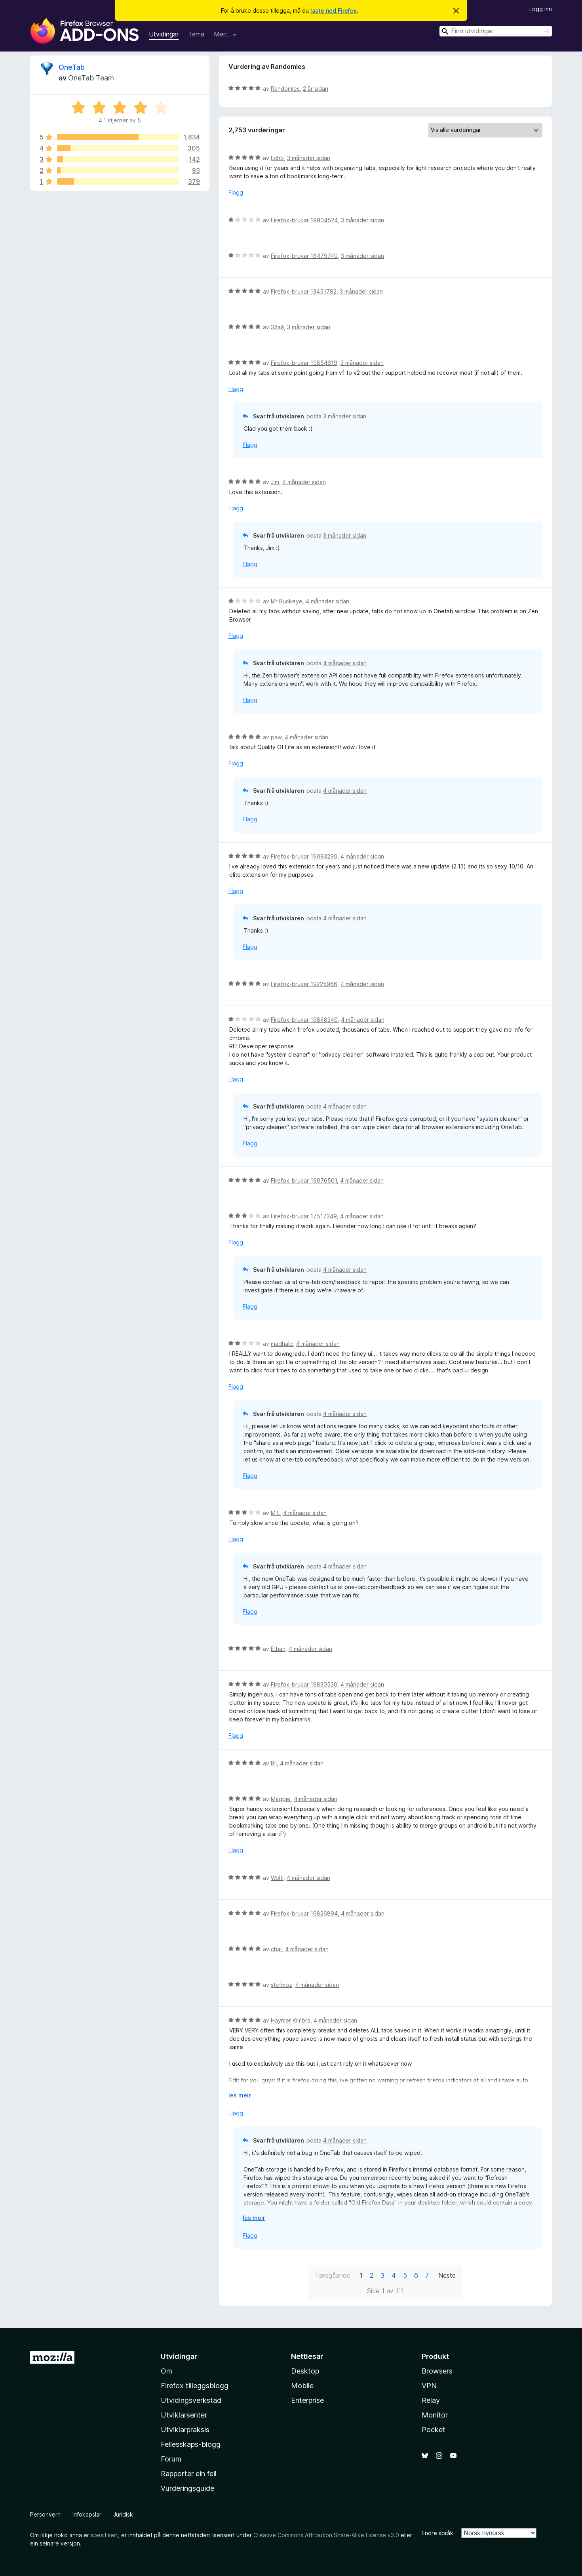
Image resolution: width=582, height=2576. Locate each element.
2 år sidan (315, 88)
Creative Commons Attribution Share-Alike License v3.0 (326, 2535)
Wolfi (277, 1877)
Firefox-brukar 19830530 (304, 1684)
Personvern (45, 2514)
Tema (196, 34)
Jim (275, 482)
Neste (447, 2275)
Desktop (305, 2371)
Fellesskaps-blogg (191, 2444)
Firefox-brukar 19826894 (304, 1913)
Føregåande (332, 2275)
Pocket (433, 2429)
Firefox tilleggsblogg (194, 2385)
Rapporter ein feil (189, 2473)
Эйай (277, 327)
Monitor (435, 2415)
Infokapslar (86, 2514)
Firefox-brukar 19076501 (304, 1180)
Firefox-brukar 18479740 (304, 255)
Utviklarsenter (184, 2415)
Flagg (235, 192)
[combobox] (495, 31)
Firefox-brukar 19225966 (304, 984)
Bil (274, 1763)
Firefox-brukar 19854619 (304, 362)
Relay (431, 2400)
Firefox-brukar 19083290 (304, 856)
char (276, 1949)
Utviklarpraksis (185, 2429)
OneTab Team (91, 78)
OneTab (72, 67)
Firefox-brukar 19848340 (304, 1019)
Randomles (285, 88)
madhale (282, 1343)
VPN (429, 2385)
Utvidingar (164, 34)
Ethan (278, 1648)
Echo (277, 158)
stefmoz (281, 1984)
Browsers (437, 2371)
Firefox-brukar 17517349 (304, 1216)
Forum (171, 2459)
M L (275, 1512)
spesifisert (104, 2535)
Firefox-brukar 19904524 (304, 220)
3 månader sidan (308, 158)
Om (166, 2371)
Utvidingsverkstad (191, 2400)
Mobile (302, 2385)
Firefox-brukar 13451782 (304, 291)
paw (276, 737)
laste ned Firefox (333, 10)
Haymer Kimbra (290, 2020)
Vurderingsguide (187, 2488)
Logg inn (540, 9)
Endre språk (437, 2533)
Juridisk (123, 2514)
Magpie (281, 1799)
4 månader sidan (304, 482)
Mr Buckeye (286, 601)
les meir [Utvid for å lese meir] (239, 2095)
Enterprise (307, 2400)
